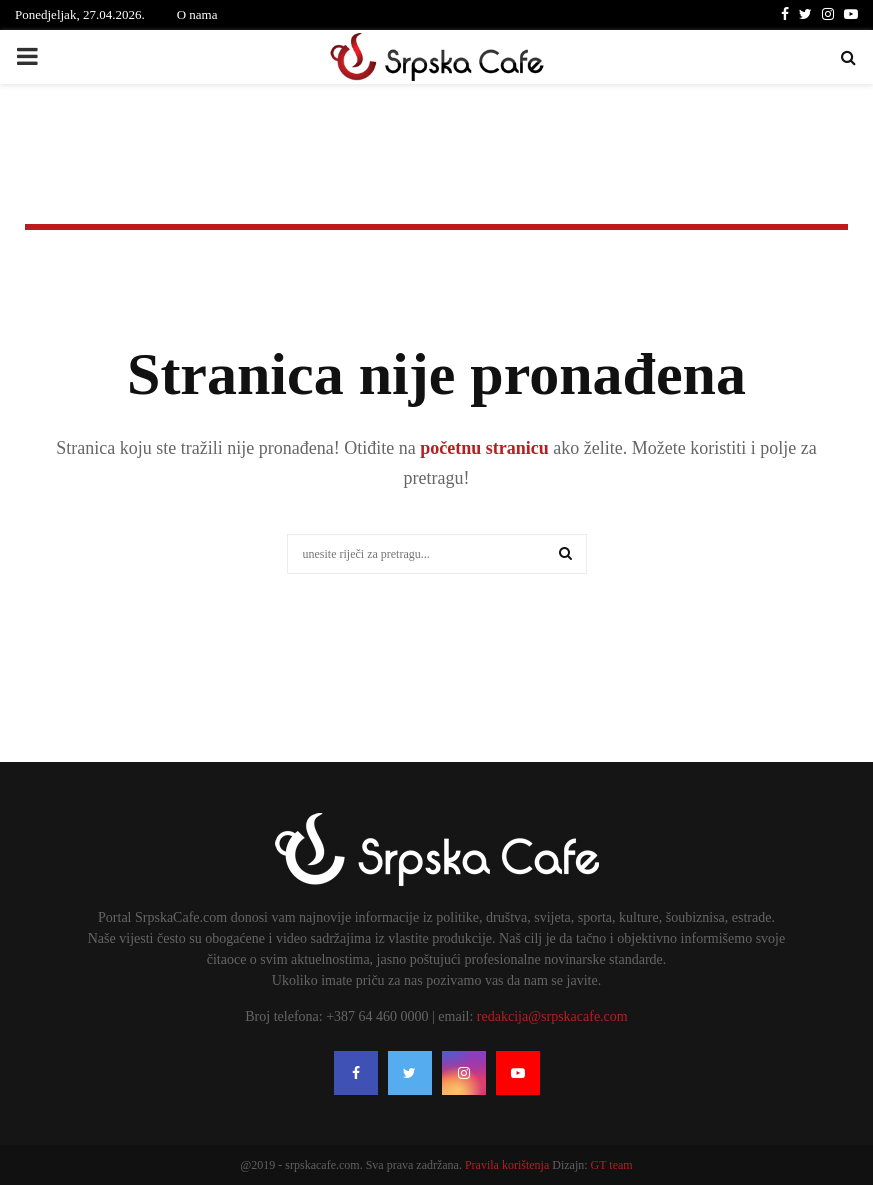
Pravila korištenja (508, 1165)
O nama (197, 14)
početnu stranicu (482, 448)
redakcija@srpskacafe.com (552, 1016)
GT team (612, 1165)
